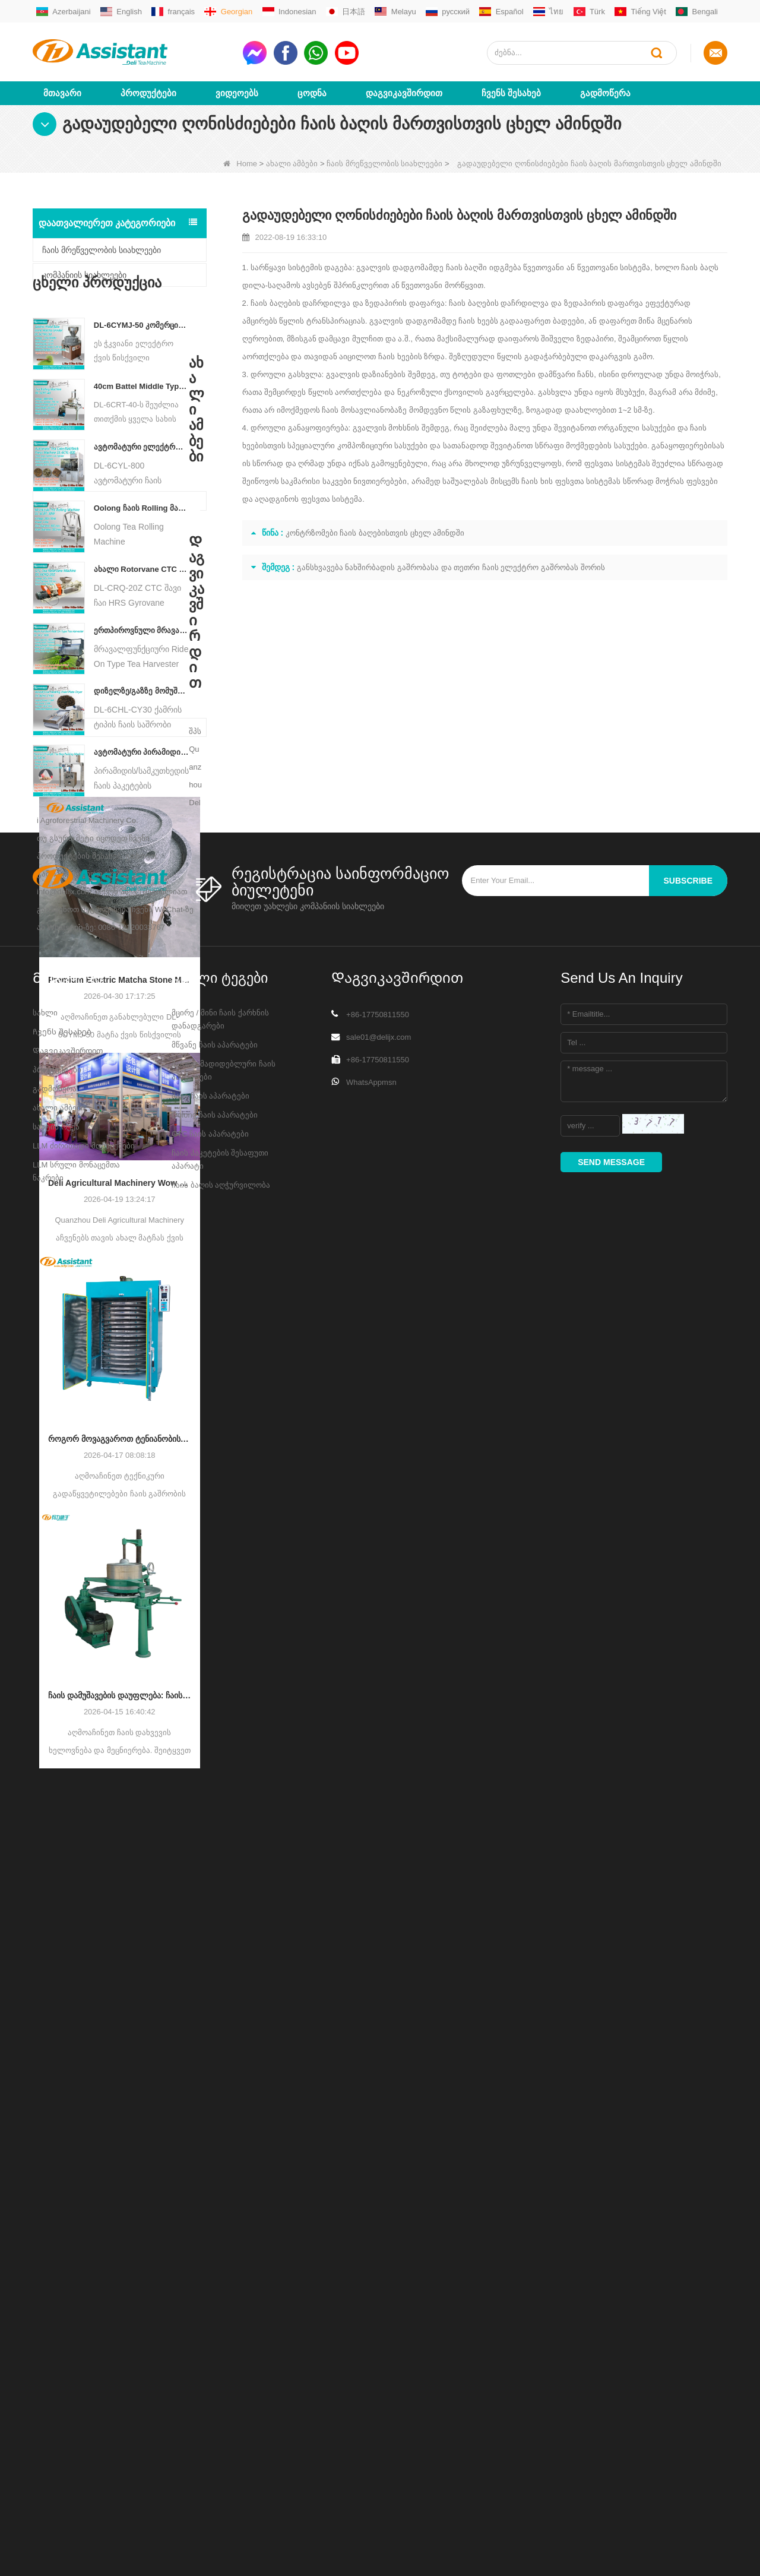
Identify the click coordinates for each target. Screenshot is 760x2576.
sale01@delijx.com (378, 2340)
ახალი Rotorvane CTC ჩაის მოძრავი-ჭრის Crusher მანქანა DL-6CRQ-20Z (141, 605)
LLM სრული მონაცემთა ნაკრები (76, 2474)
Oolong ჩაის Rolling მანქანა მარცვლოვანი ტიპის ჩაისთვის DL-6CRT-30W (141, 544)
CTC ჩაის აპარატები (210, 2436)
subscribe (688, 2183)
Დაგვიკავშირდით (404, 93)
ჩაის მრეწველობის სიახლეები (384, 163)
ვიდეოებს (237, 93)
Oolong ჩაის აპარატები (215, 2417)
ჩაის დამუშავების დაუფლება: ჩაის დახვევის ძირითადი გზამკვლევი (119, 1804)
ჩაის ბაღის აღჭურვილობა (221, 2487)
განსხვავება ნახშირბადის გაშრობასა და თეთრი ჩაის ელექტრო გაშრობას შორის (451, 567)
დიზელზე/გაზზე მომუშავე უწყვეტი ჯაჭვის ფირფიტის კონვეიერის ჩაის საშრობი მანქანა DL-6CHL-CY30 (141, 727)
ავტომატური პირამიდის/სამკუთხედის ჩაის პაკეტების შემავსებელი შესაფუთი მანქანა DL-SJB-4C (141, 788)
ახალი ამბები (292, 163)
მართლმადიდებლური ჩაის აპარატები (224, 2373)
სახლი (45, 2315)
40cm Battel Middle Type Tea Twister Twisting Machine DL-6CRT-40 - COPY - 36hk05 (141, 422)
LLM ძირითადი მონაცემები (84, 2448)
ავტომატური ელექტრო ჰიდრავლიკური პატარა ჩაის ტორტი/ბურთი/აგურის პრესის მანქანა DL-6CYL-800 (141, 483)
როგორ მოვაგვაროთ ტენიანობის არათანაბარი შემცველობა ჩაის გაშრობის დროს (119, 1548)
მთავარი (62, 93)
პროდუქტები (148, 93)
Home (240, 163)
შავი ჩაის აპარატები (210, 2398)
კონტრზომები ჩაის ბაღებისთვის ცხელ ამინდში (375, 533)
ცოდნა (312, 93)
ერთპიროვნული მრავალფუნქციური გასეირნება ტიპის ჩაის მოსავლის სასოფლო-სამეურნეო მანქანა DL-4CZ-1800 (141, 666)
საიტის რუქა (56, 2429)
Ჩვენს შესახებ (511, 93)
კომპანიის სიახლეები (84, 275)
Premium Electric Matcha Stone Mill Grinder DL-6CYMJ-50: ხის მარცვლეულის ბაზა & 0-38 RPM (119, 1089)
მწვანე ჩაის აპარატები (215, 2347)
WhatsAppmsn (371, 2385)
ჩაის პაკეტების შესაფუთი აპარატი (220, 2462)
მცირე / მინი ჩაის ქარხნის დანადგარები (220, 2322)
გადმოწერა (605, 93)
